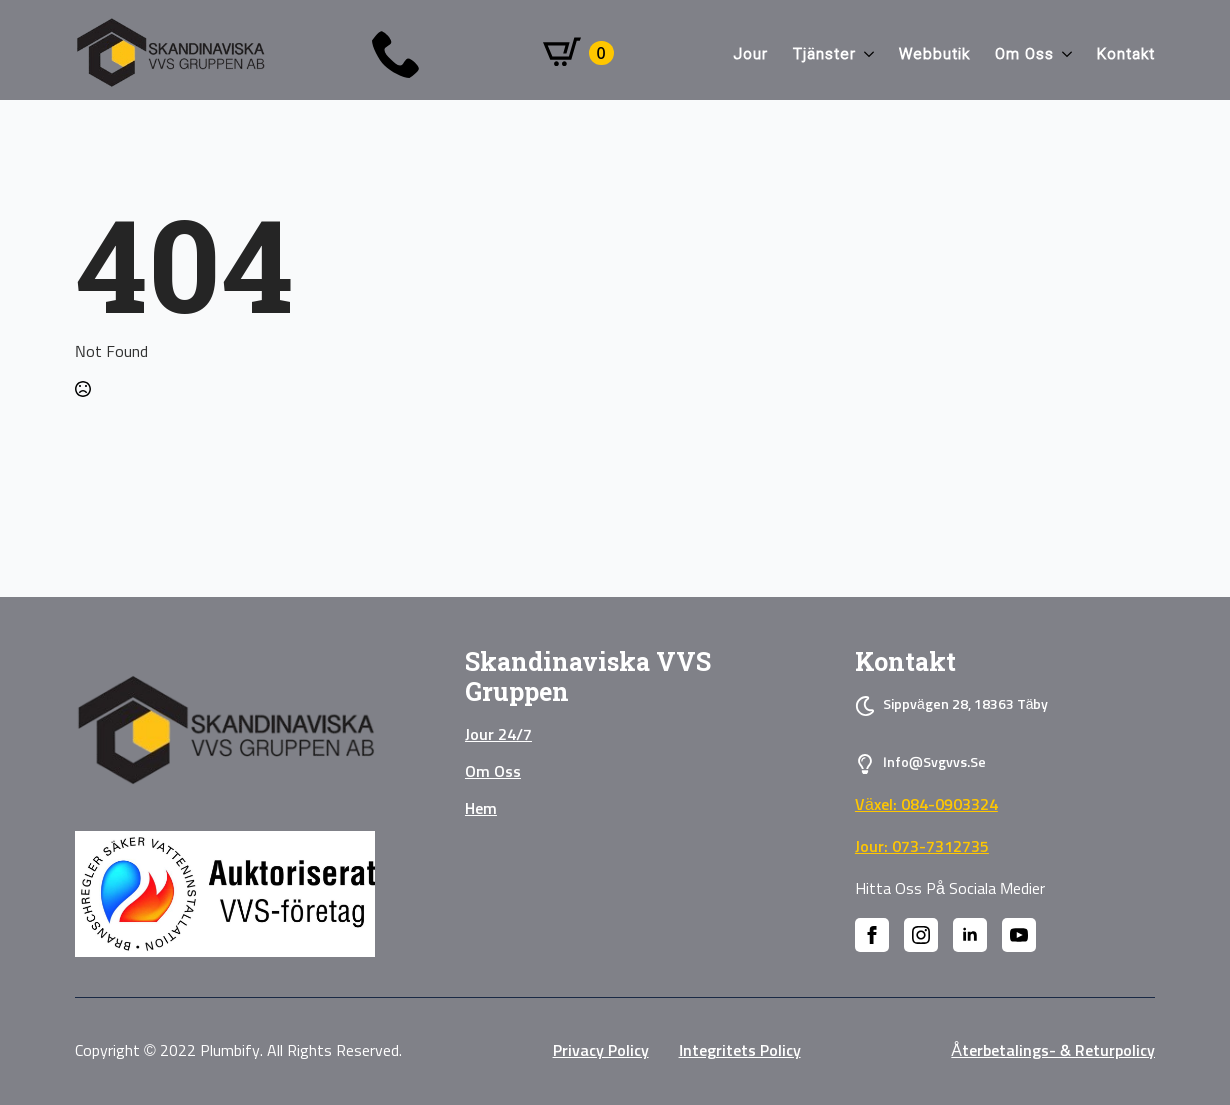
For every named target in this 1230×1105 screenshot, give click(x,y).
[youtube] (1019, 935)
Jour (751, 54)
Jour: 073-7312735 (922, 847)
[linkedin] (970, 935)
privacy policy (601, 1051)
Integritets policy (740, 1051)
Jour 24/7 (498, 735)
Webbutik (934, 54)
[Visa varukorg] (578, 53)
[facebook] (872, 935)
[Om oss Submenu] (1063, 54)
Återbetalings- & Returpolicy (1053, 1051)
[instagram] (921, 935)
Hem (481, 809)
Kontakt (1126, 54)
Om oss (1024, 54)
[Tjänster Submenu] (865, 54)
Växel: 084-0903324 (926, 805)
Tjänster (824, 54)
